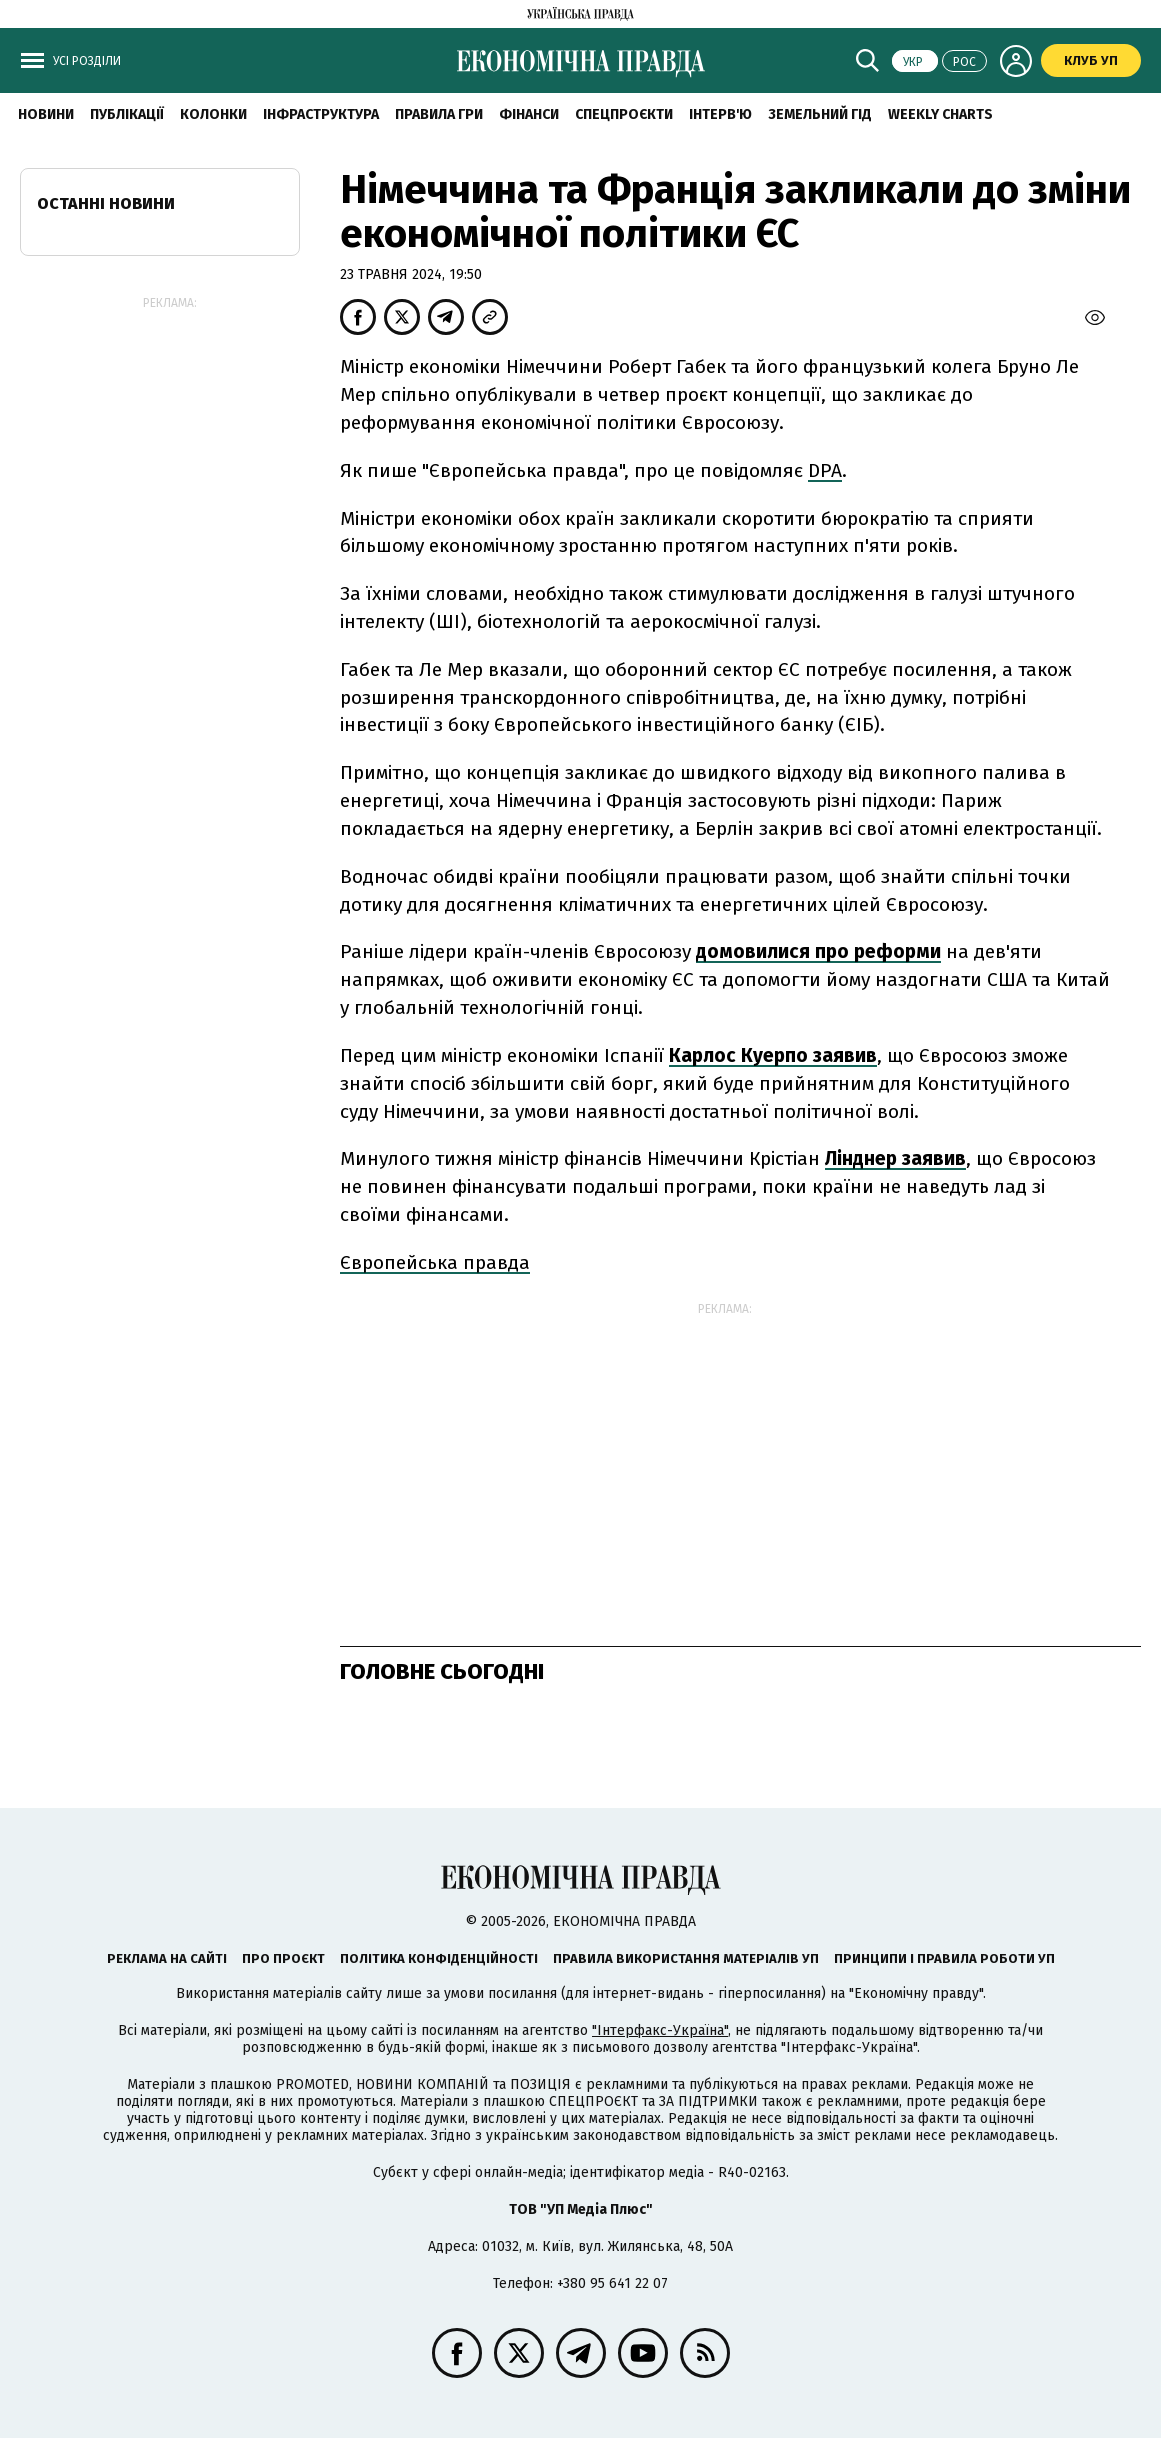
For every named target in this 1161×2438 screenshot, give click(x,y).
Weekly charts (940, 114)
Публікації (127, 114)
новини (46, 114)
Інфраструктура (321, 114)
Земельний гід (820, 114)
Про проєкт (283, 1958)
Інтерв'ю (720, 114)
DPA (825, 470)
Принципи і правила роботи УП (944, 1958)
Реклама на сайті (167, 1958)
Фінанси (529, 114)
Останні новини (106, 203)
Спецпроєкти (624, 114)
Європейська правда (435, 1262)
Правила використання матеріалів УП (686, 1958)
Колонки (213, 114)
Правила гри (439, 114)
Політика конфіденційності (439, 1958)
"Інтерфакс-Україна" (660, 2030)
